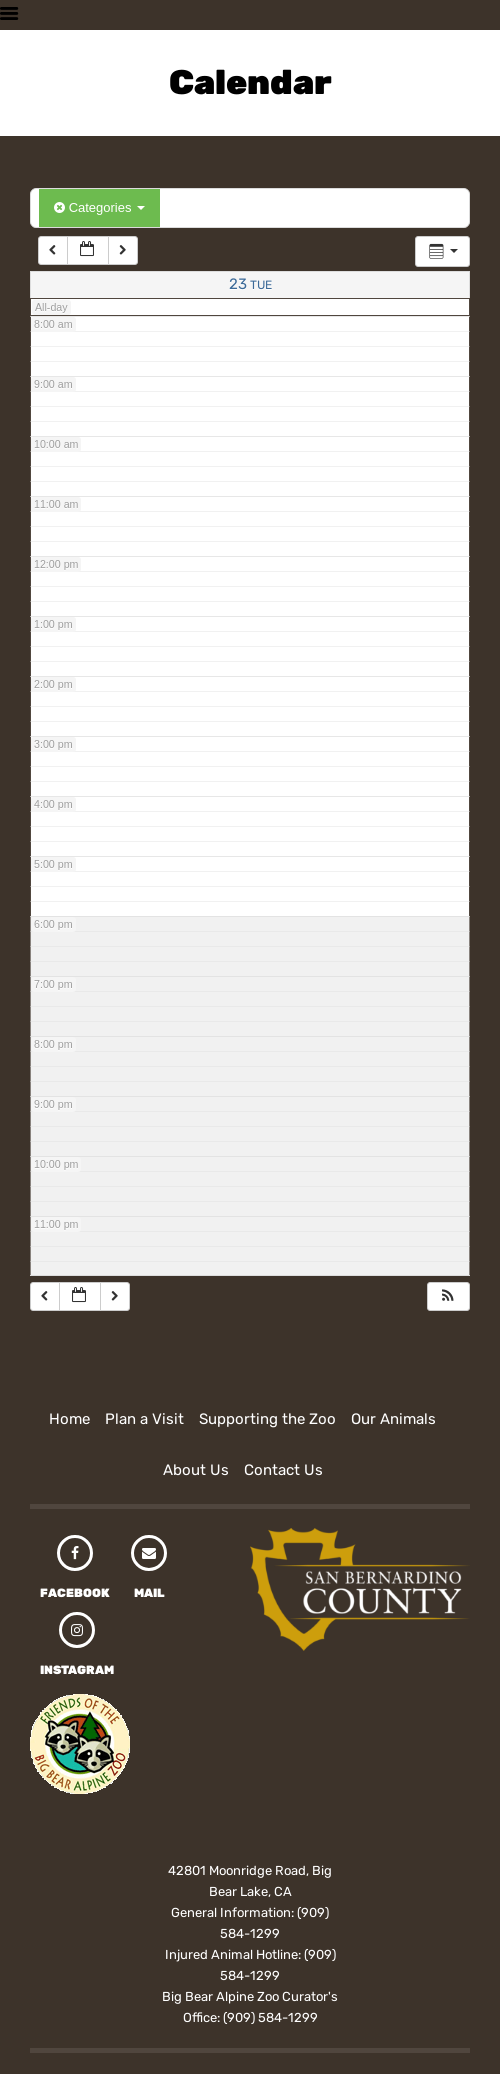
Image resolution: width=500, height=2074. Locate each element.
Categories (99, 207)
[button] (448, 1296)
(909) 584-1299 (270, 2017)
